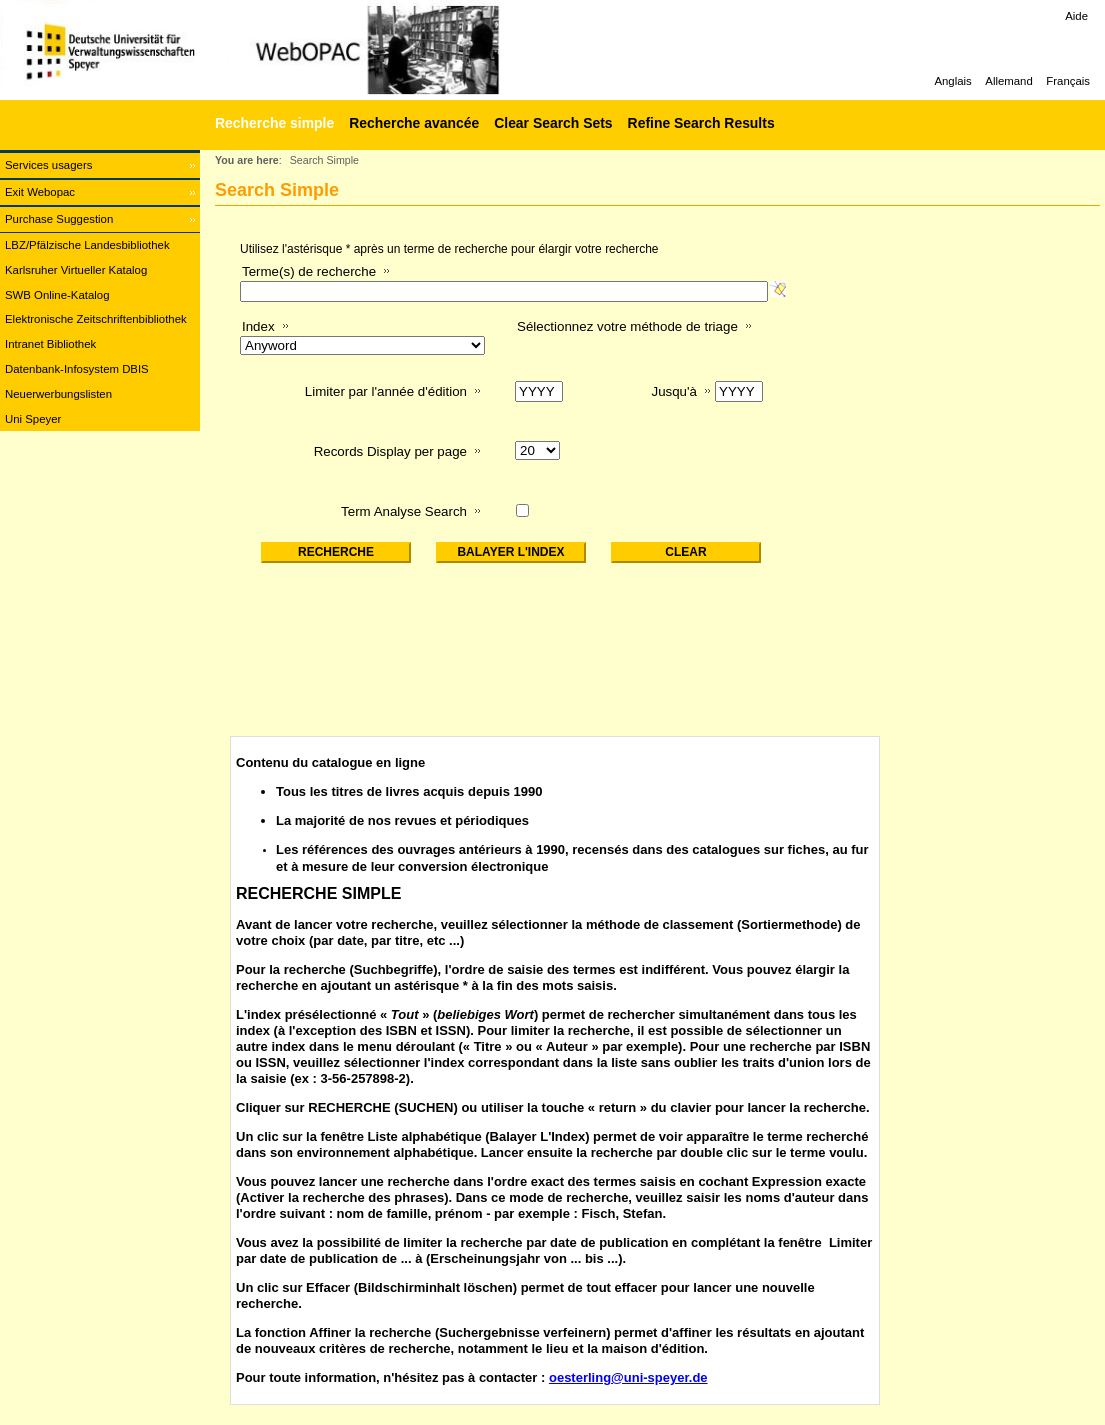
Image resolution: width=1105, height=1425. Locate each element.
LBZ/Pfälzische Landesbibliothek (87, 245)
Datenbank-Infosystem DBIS (77, 369)
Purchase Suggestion (59, 219)
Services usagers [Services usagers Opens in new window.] (48, 165)
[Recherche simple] (272, 123)
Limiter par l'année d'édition (386, 391)
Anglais (952, 81)
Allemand (1009, 81)
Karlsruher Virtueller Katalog (76, 270)
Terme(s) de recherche (309, 271)
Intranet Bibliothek (50, 344)
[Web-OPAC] (300, 50)
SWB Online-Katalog (57, 295)
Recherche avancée (414, 123)
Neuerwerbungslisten (58, 394)
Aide (1076, 16)
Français (1068, 81)
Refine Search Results (701, 123)
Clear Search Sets (553, 123)
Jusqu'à (674, 391)
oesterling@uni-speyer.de (628, 1377)
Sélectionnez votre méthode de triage (627, 326)
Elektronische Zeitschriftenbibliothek (96, 319)
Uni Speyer (33, 419)
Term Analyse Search (404, 511)
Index (258, 326)
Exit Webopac (40, 192)
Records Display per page (390, 451)
